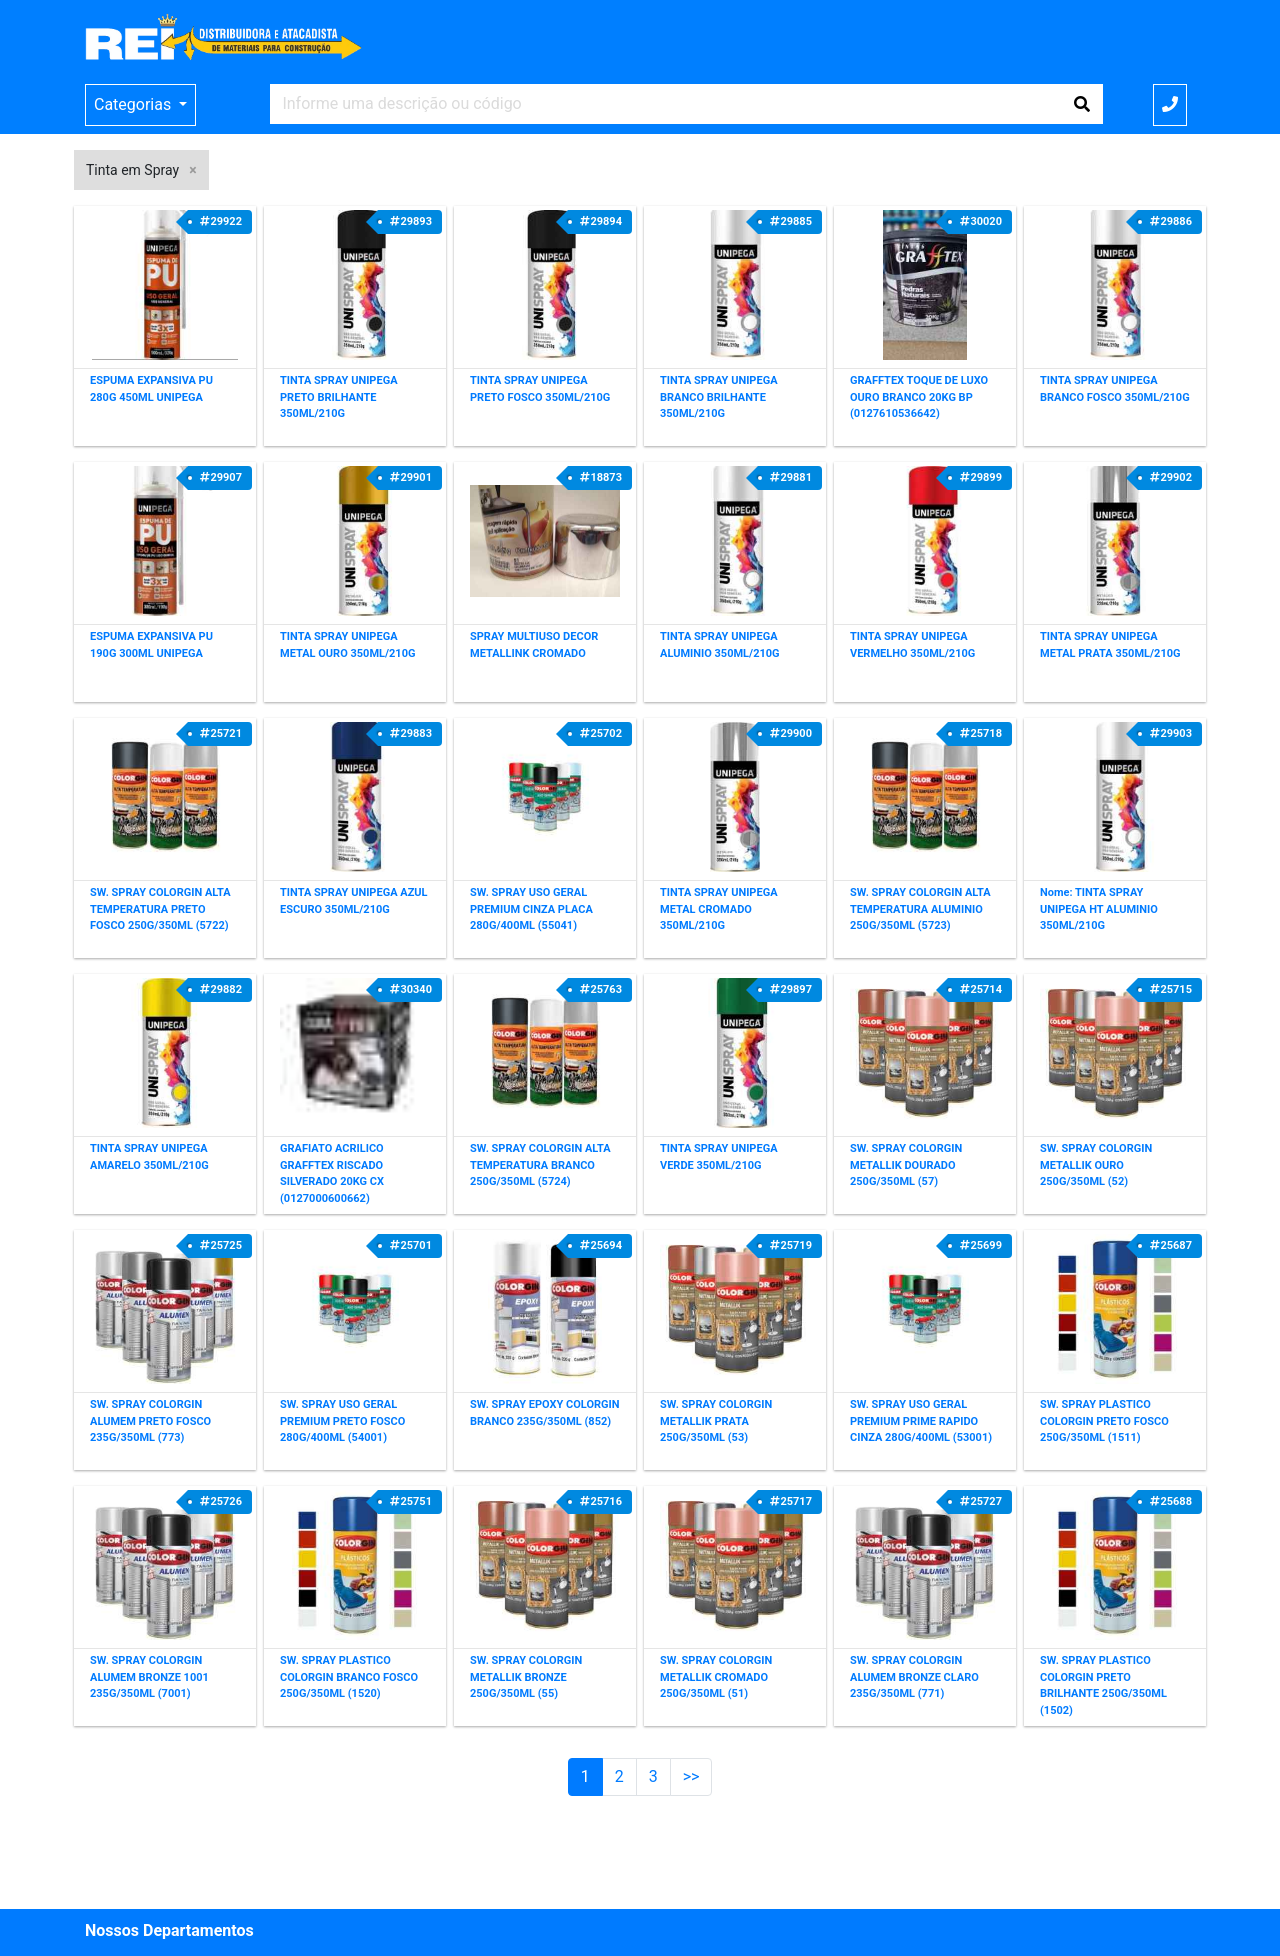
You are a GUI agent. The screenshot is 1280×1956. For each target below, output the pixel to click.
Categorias (134, 104)
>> (691, 1776)
